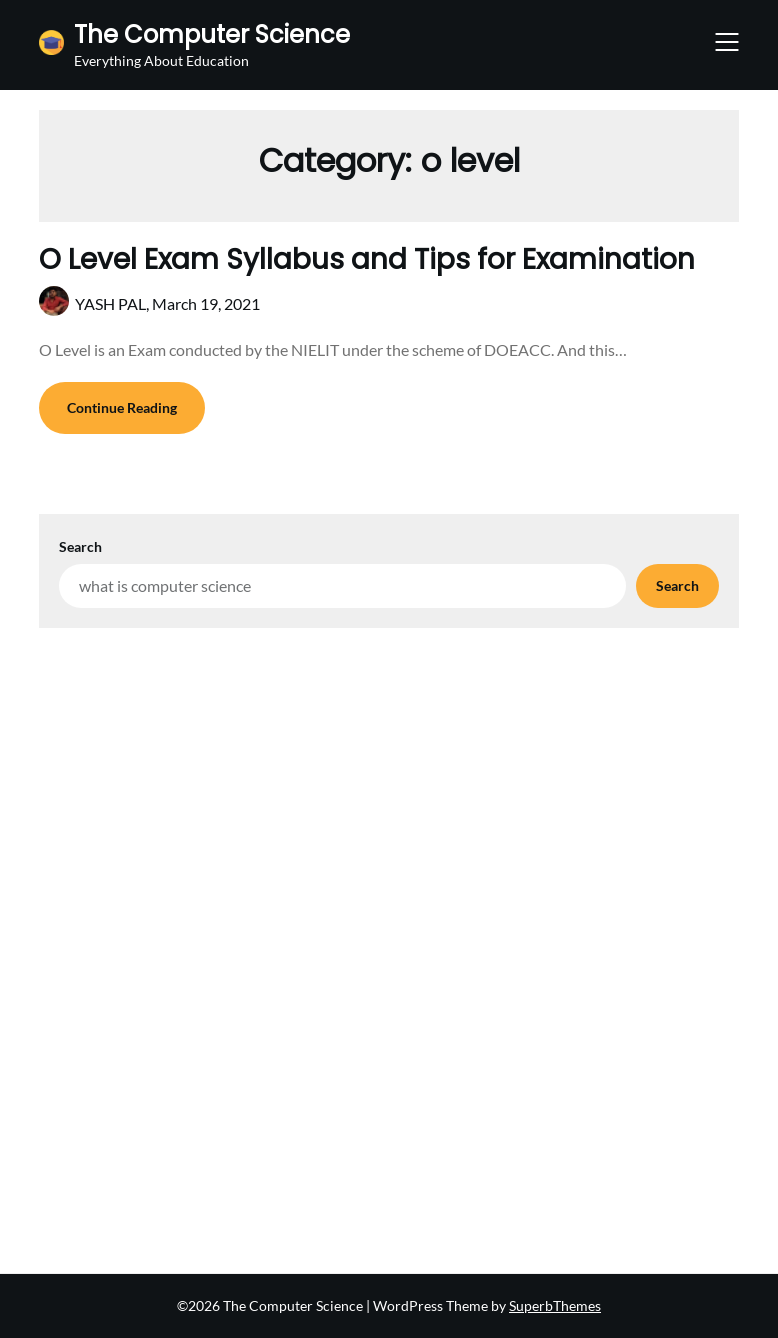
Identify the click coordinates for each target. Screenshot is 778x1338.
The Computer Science (212, 34)
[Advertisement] (389, 778)
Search (80, 546)
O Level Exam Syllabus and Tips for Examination (367, 259)
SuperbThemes (555, 1305)
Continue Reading (122, 407)
